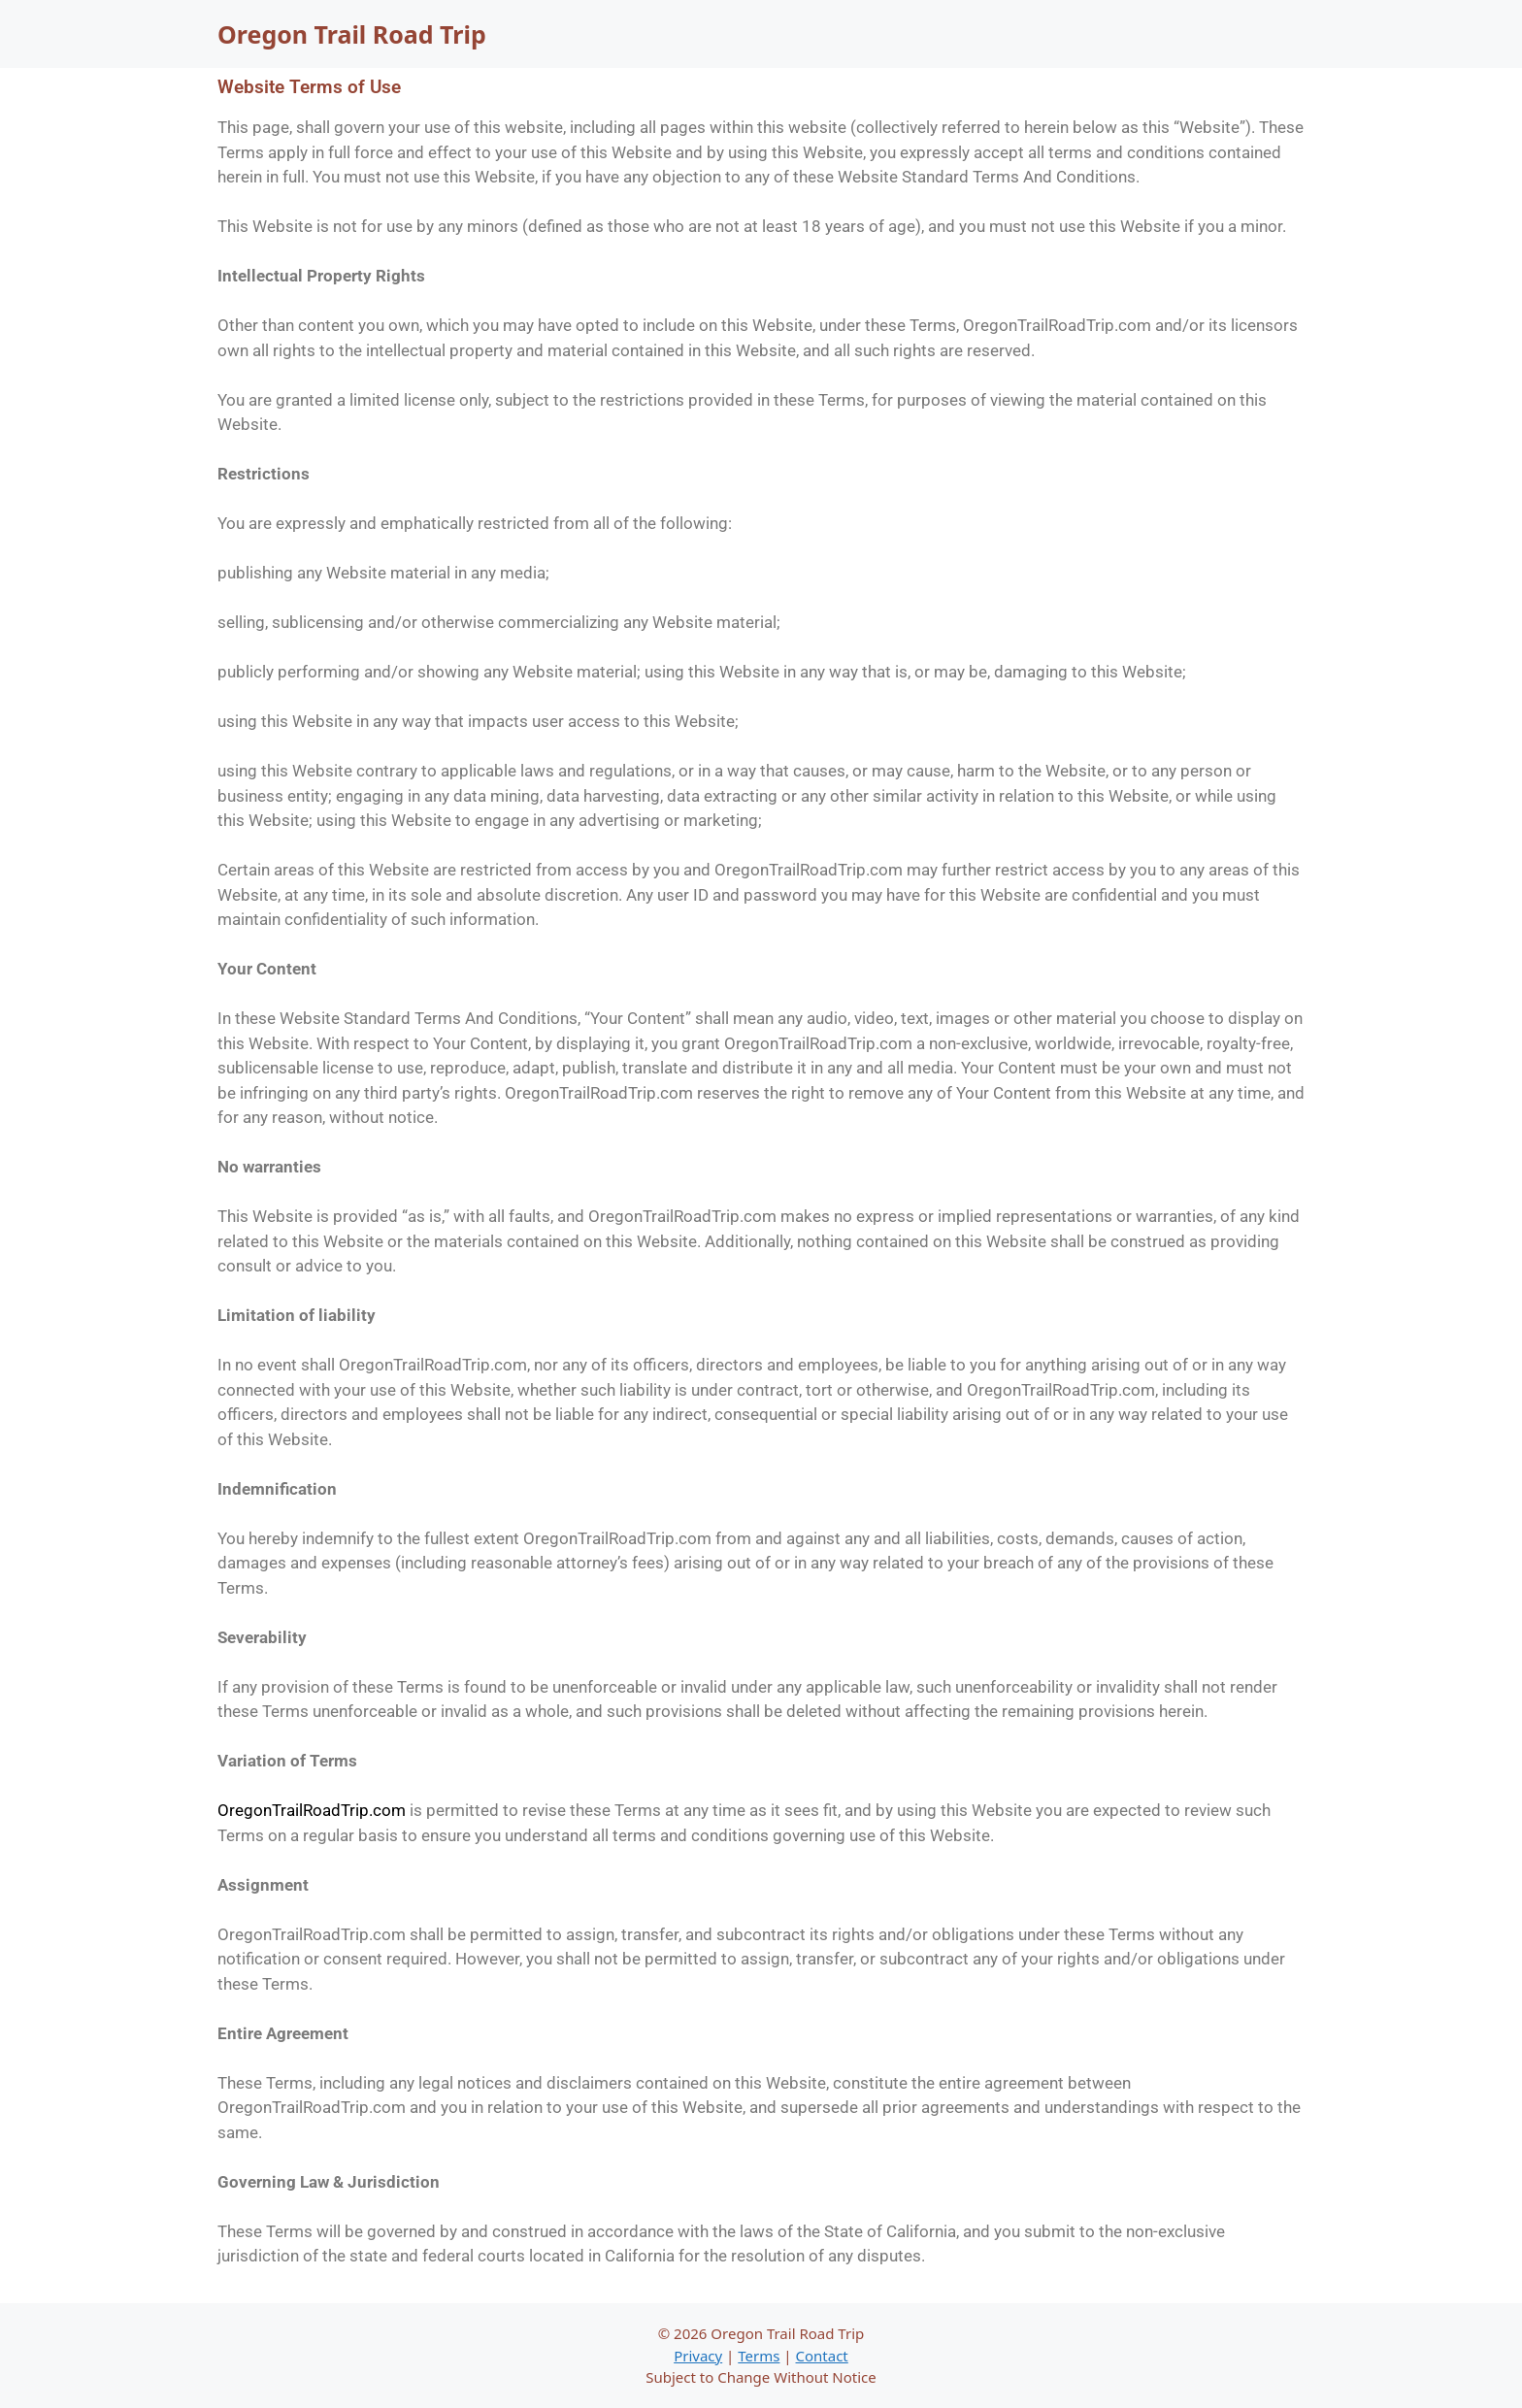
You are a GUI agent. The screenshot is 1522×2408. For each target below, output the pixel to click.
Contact (822, 2355)
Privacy (698, 2355)
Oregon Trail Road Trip (351, 33)
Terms (758, 2355)
